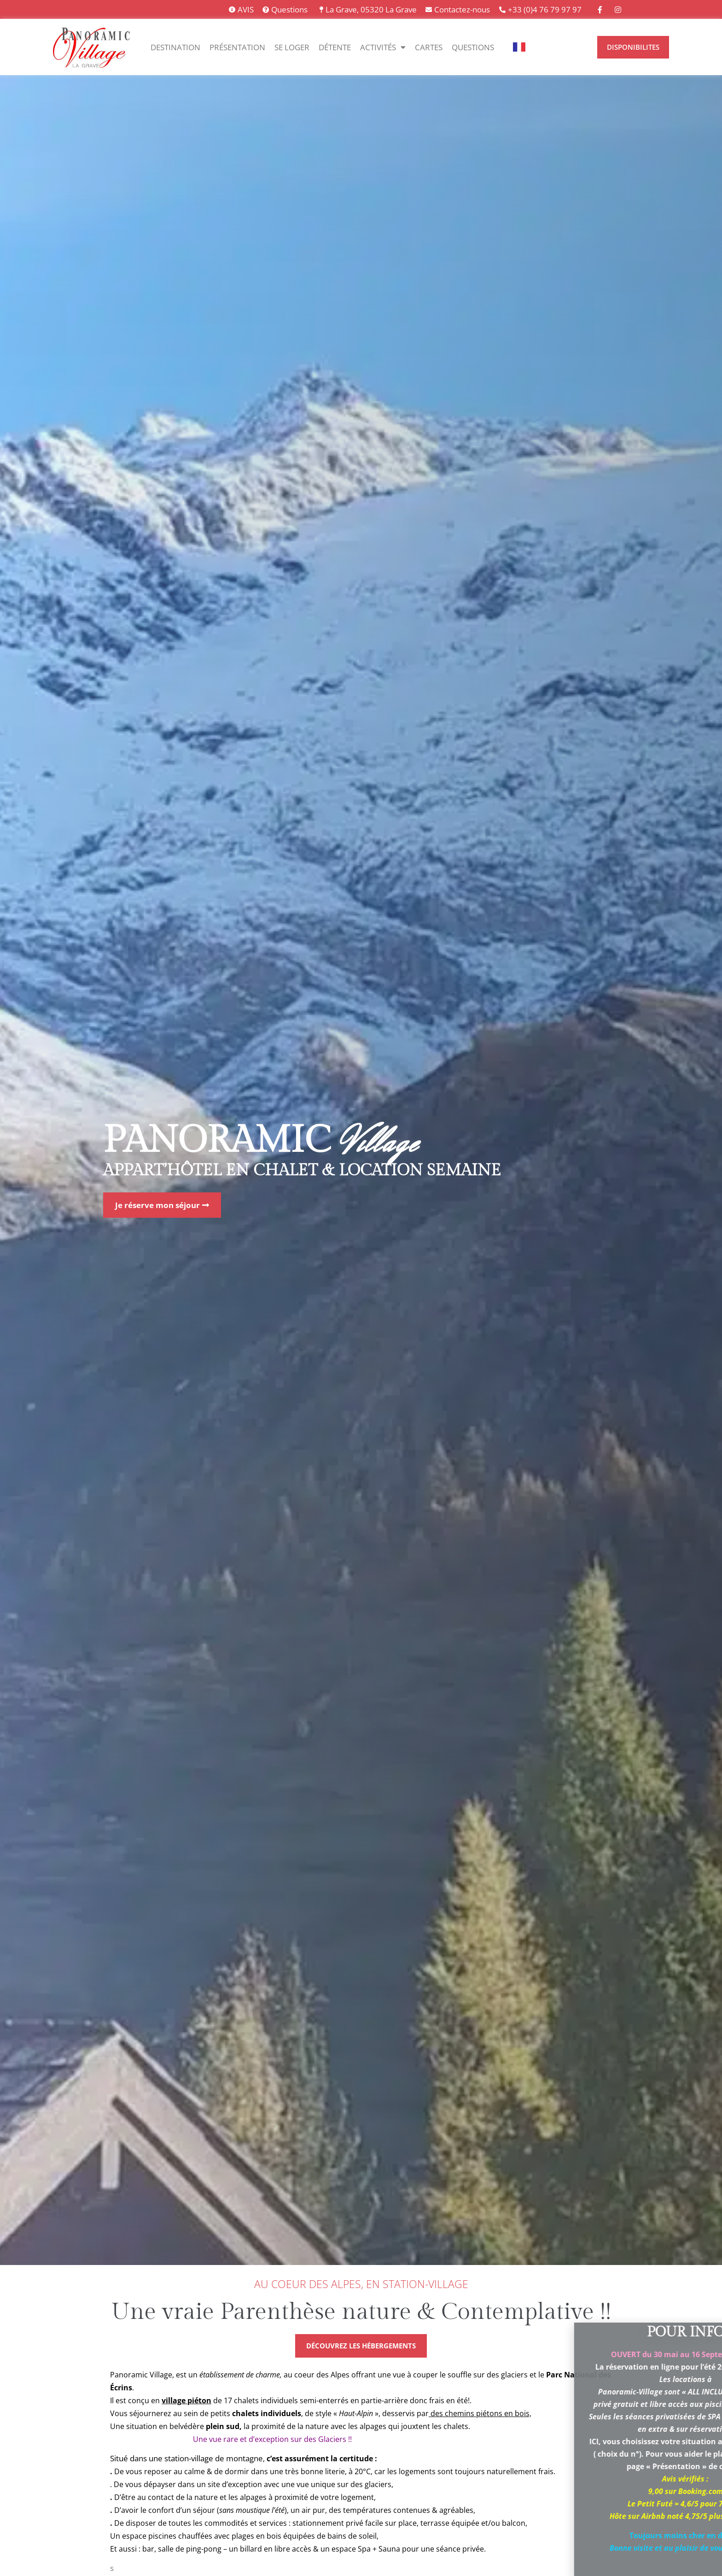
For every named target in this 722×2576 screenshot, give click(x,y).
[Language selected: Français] (547, 47)
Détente (335, 47)
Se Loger (291, 47)
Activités (383, 47)
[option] (543, 47)
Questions (473, 47)
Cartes (429, 47)
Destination (175, 47)
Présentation (237, 47)
